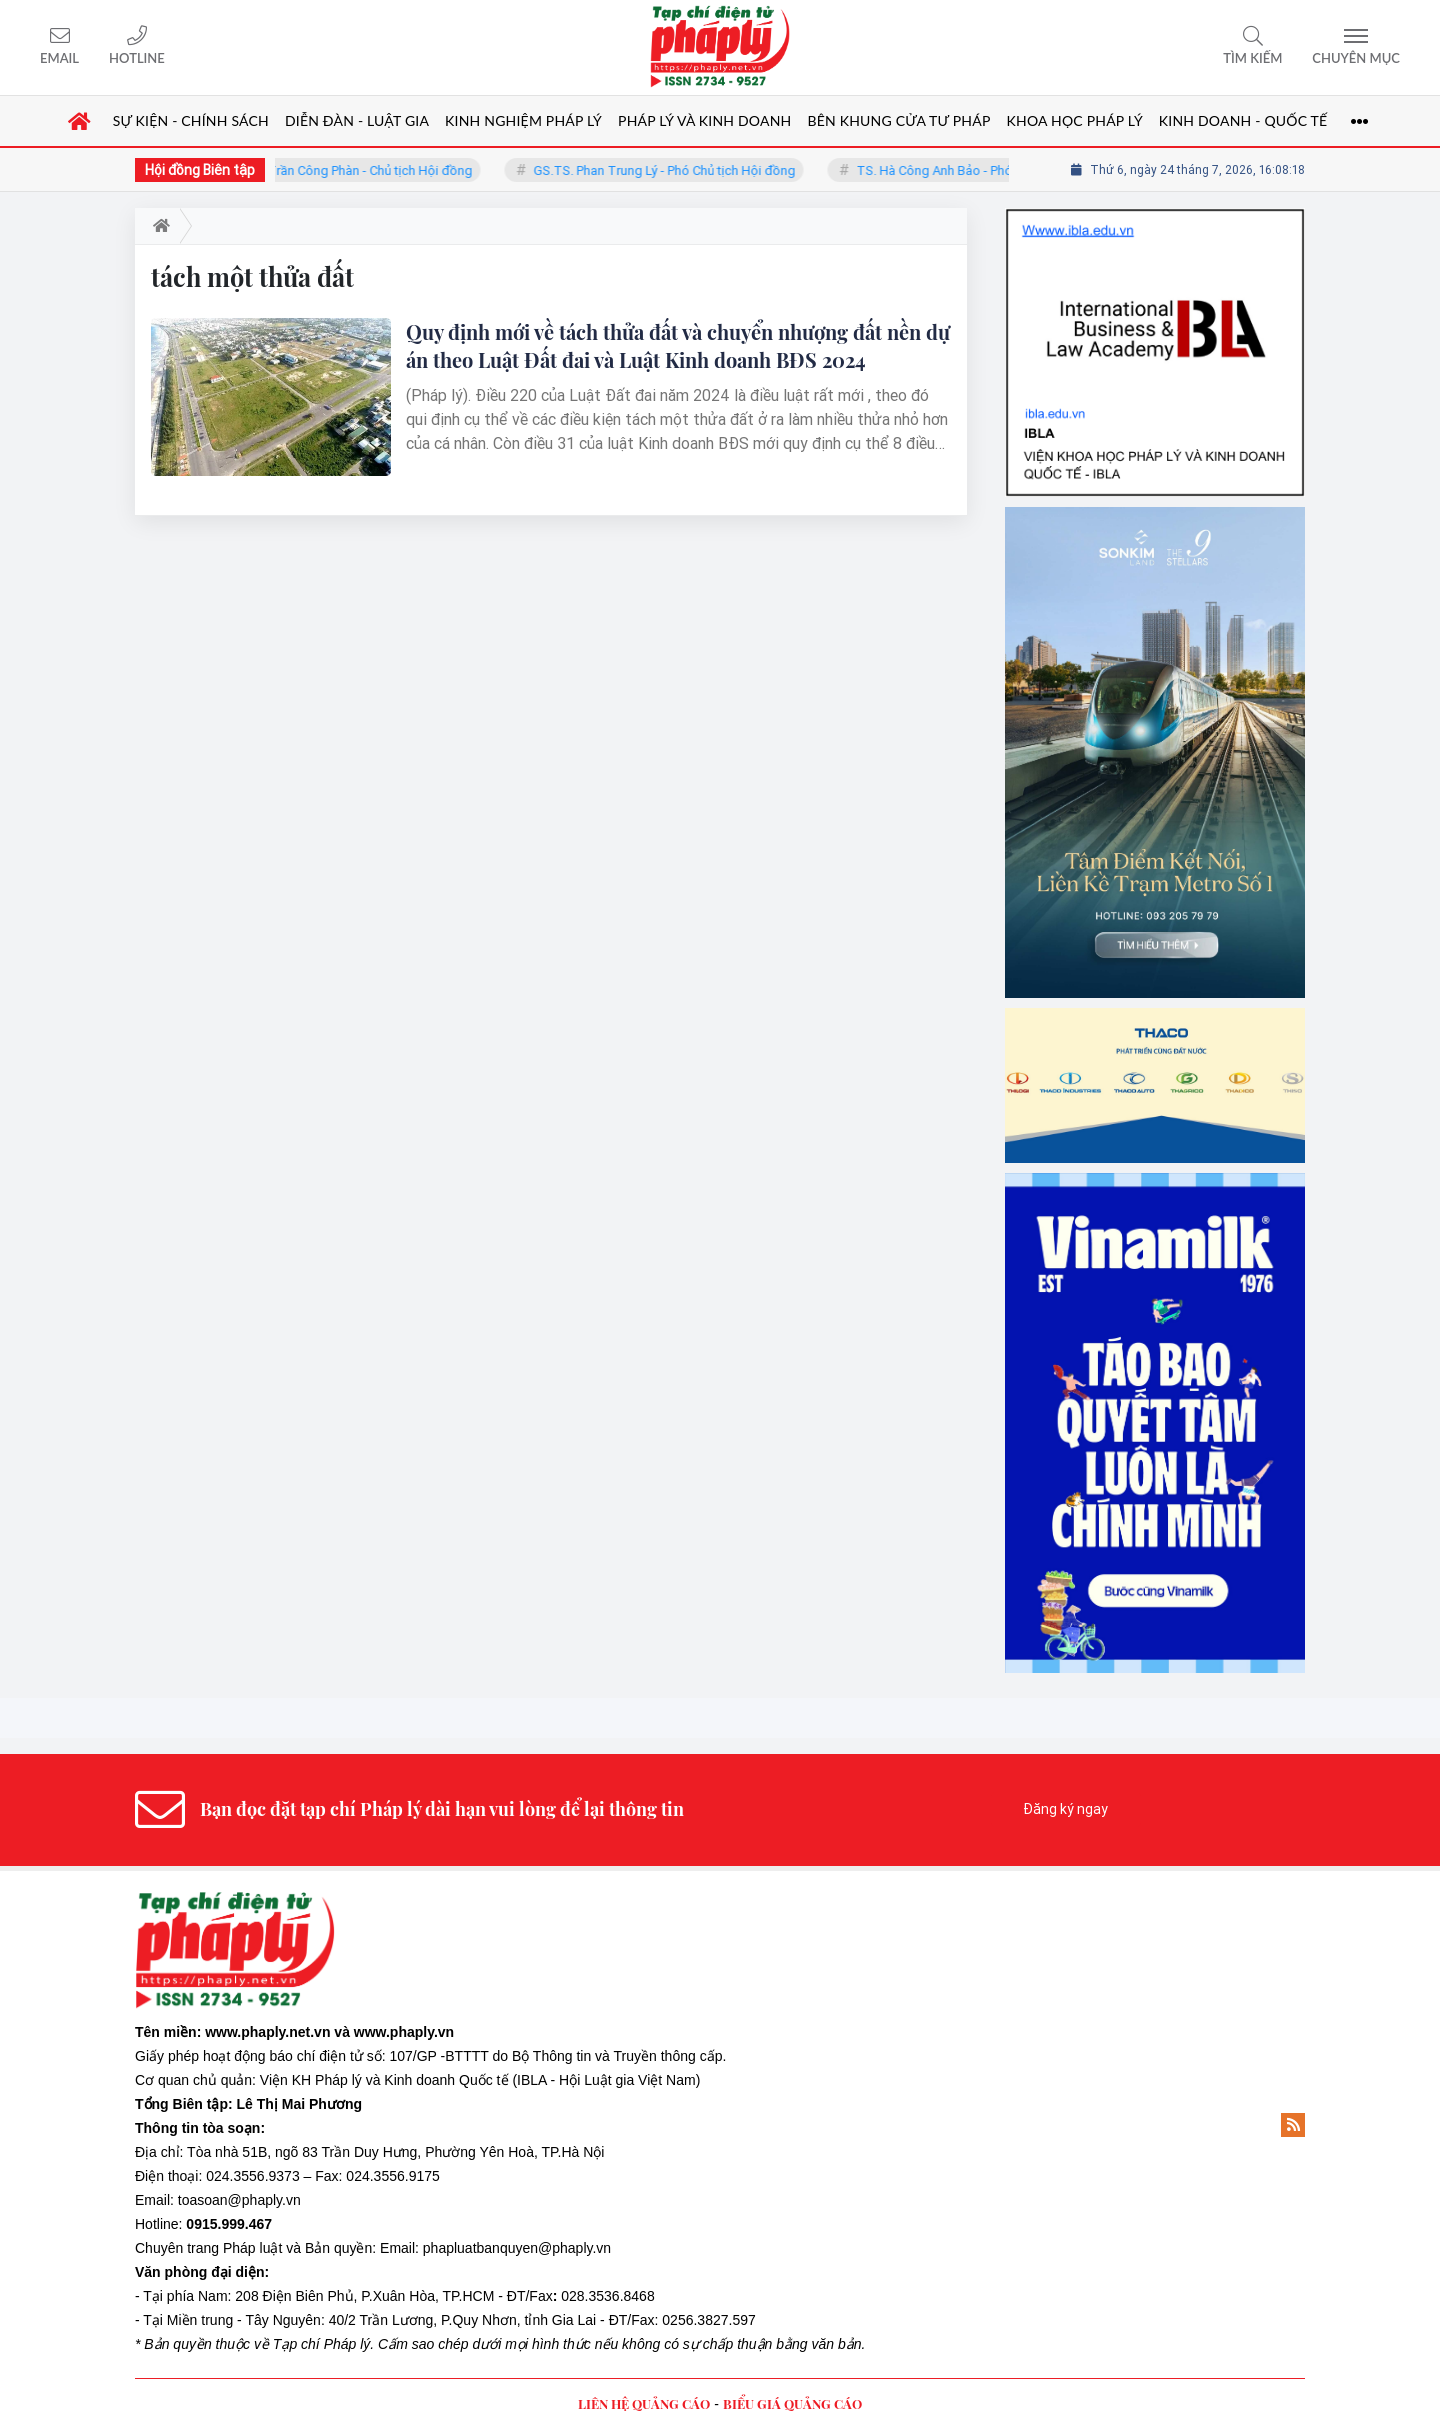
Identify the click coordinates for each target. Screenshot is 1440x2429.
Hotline (137, 58)
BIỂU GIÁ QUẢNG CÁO (792, 2403)
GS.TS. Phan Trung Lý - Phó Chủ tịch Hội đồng (679, 170)
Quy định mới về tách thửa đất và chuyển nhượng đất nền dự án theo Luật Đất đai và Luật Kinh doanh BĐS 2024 (678, 345)
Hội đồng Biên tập (200, 170)
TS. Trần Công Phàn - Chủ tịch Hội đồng (373, 170)
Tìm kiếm (1252, 58)
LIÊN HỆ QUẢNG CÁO (644, 2403)
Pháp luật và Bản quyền (297, 2248)
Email (59, 58)
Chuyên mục (1356, 58)
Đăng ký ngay (1065, 1809)
